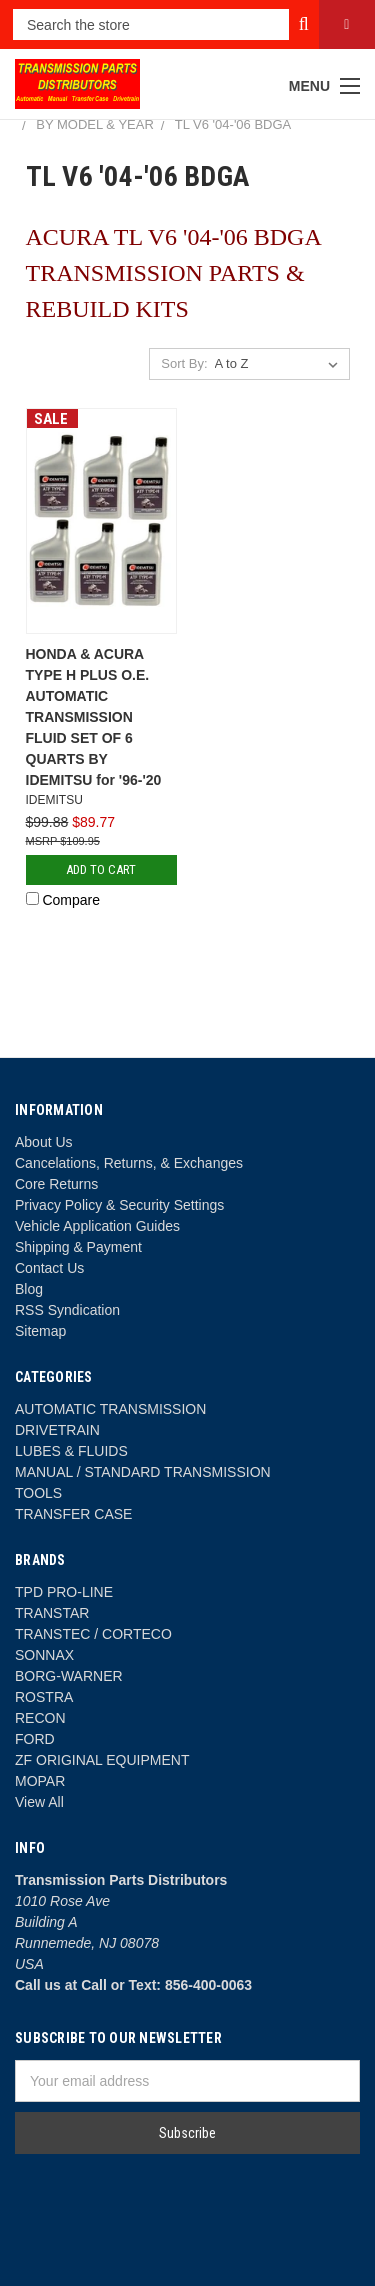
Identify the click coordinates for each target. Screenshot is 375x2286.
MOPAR (40, 1781)
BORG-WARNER (69, 1676)
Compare (63, 900)
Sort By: (184, 363)
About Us (44, 1142)
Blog (29, 1289)
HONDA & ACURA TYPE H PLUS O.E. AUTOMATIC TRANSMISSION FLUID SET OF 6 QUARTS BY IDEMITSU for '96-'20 (94, 717)
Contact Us (49, 1268)
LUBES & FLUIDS (71, 1451)
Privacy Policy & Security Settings (119, 1205)
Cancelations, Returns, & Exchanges (129, 1163)
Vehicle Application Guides (97, 1226)
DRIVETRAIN (57, 1430)
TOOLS (38, 1493)
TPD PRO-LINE (64, 1592)
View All (39, 1802)
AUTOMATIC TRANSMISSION (110, 1409)
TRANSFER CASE (73, 1514)
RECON (40, 1718)
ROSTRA (44, 1697)
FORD (35, 1739)
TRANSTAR (52, 1613)
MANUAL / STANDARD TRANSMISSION (143, 1472)
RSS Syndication (67, 1310)
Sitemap (40, 1331)
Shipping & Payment (78, 1247)
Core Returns (56, 1184)
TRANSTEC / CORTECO (93, 1634)
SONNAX (44, 1655)
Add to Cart (101, 869)
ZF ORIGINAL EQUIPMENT (102, 1760)
